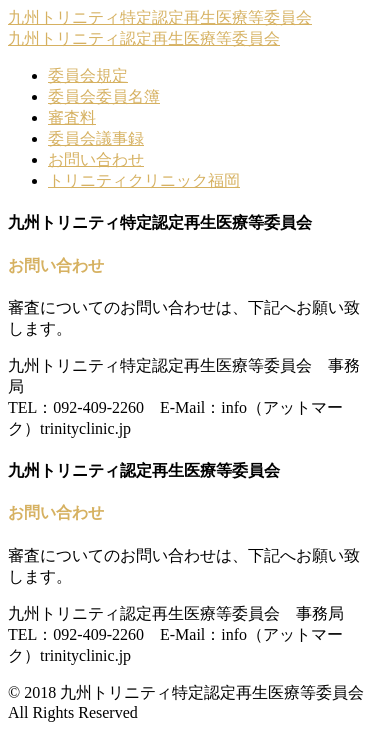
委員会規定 (88, 75)
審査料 (72, 117)
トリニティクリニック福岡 (144, 180)
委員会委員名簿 (104, 96)
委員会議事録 (96, 138)
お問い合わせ (96, 159)
